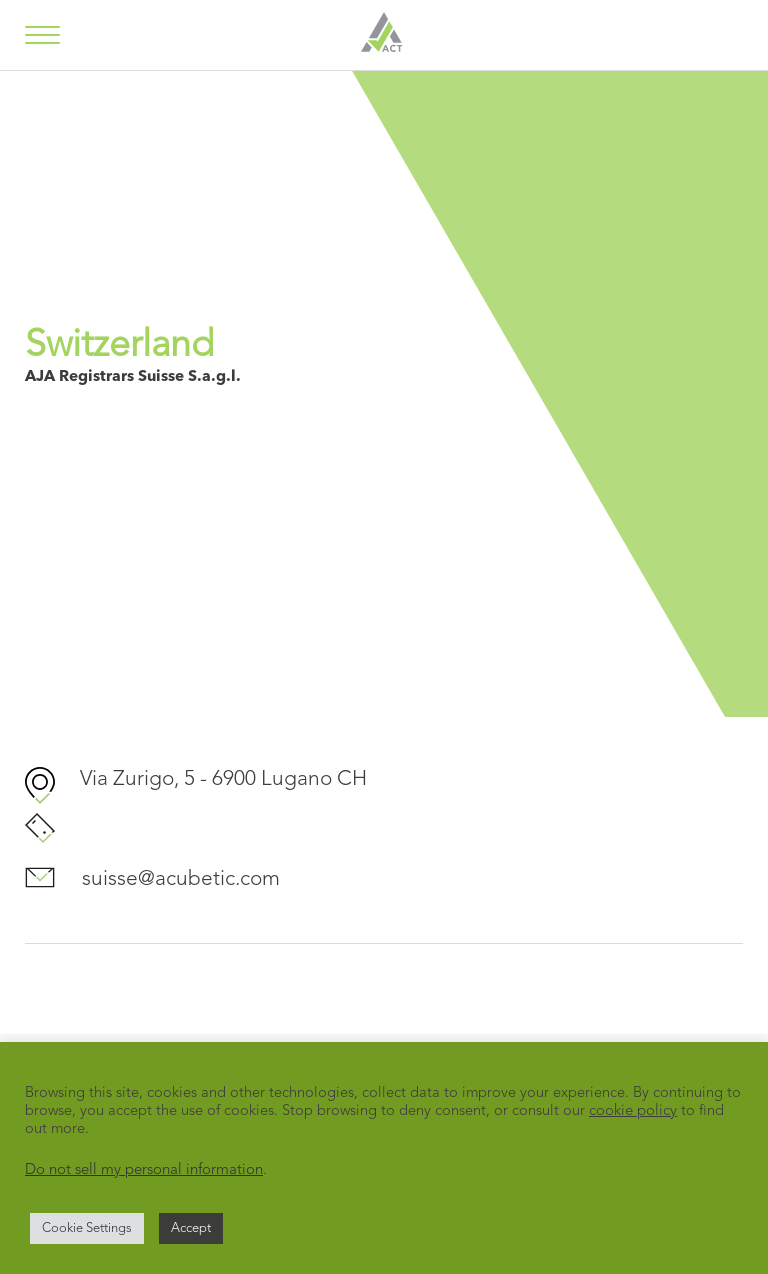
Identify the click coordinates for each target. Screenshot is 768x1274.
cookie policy (633, 1111)
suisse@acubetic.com (181, 879)
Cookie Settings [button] (87, 1228)
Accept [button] (191, 1228)
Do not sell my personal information (144, 1170)
